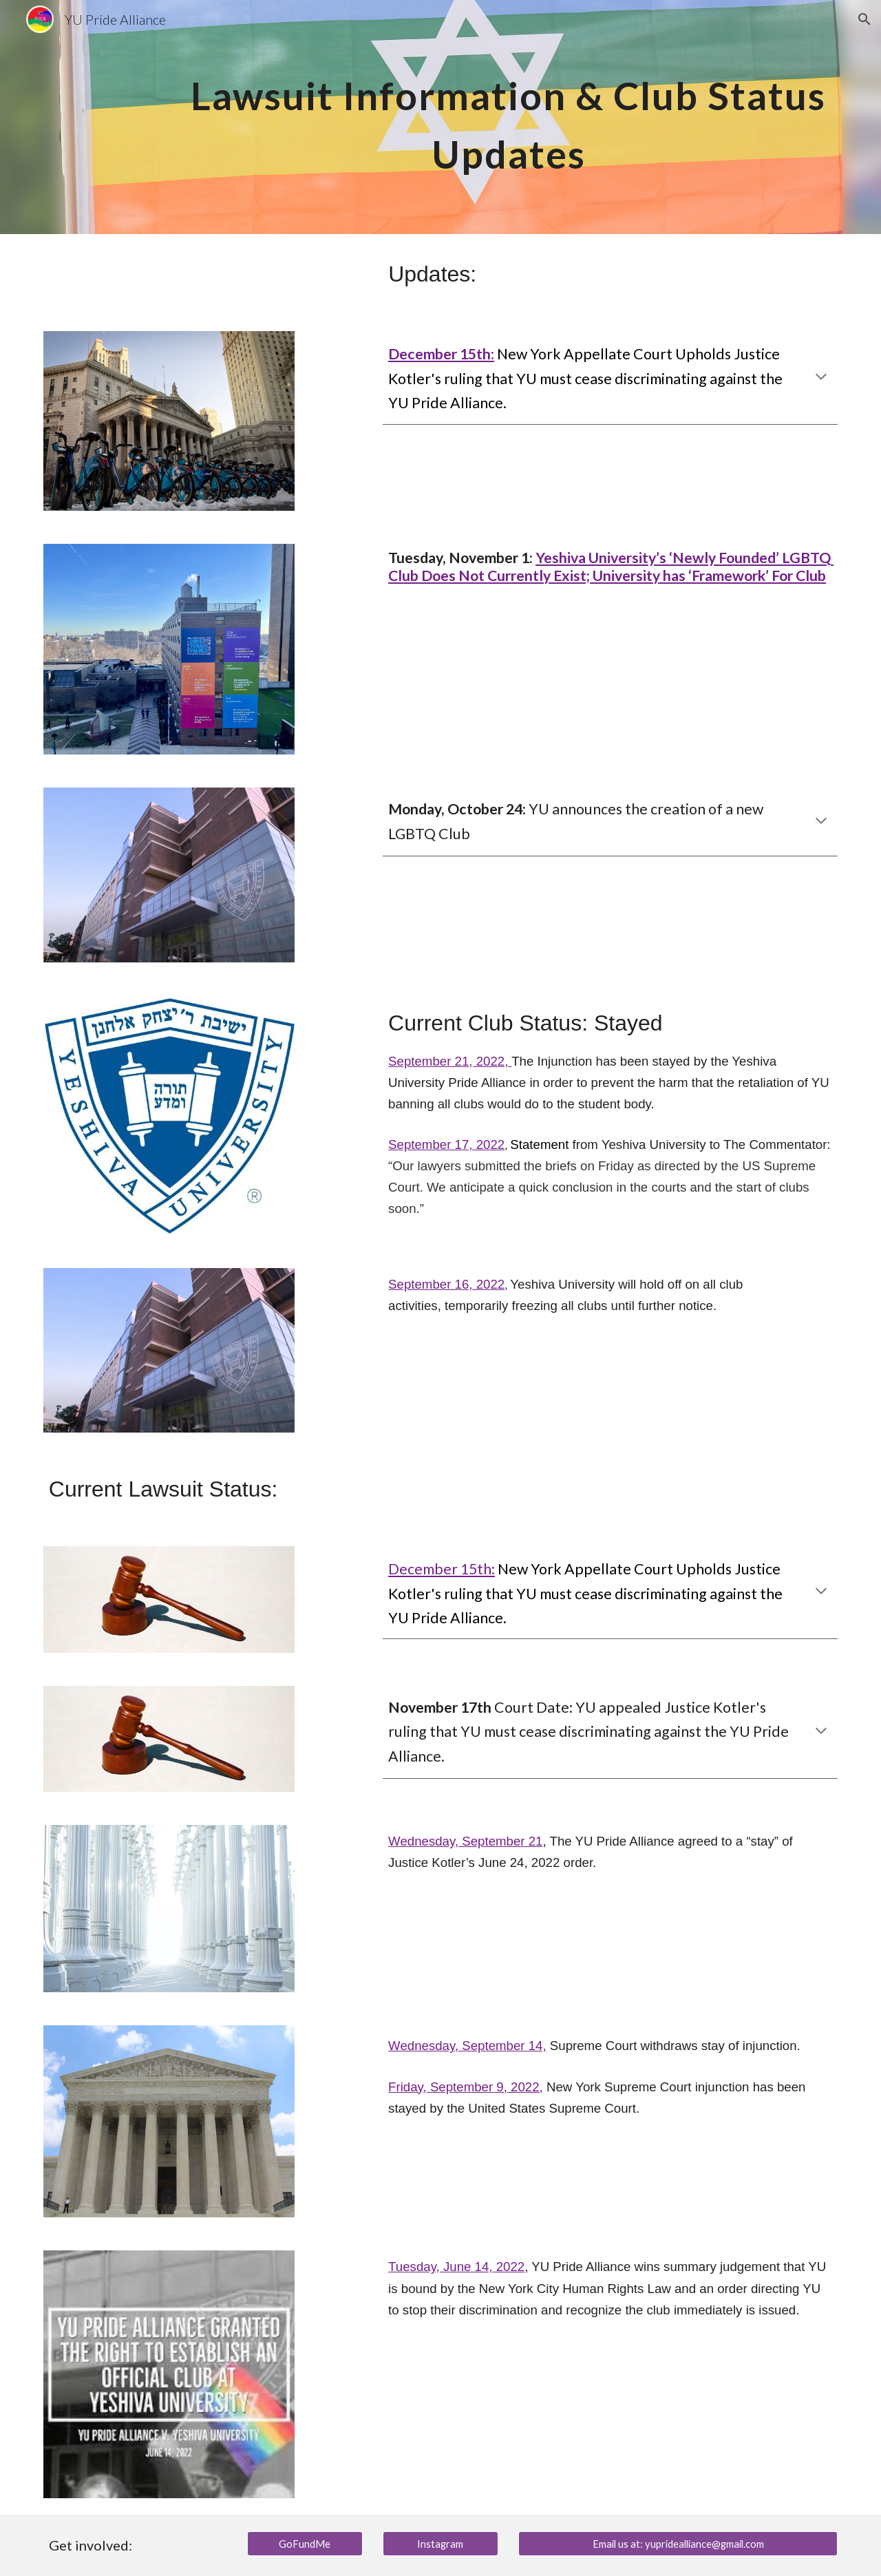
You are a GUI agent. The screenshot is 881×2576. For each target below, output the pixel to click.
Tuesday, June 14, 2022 (456, 2266)
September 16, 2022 (446, 1284)
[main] (508, 117)
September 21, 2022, (449, 1061)
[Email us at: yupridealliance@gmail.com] (678, 2543)
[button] (864, 19)
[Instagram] (440, 2543)
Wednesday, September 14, (467, 2045)
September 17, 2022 (446, 1144)
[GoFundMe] (305, 2543)
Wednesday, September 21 (465, 1841)
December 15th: (441, 1569)
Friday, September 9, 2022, (465, 2087)
